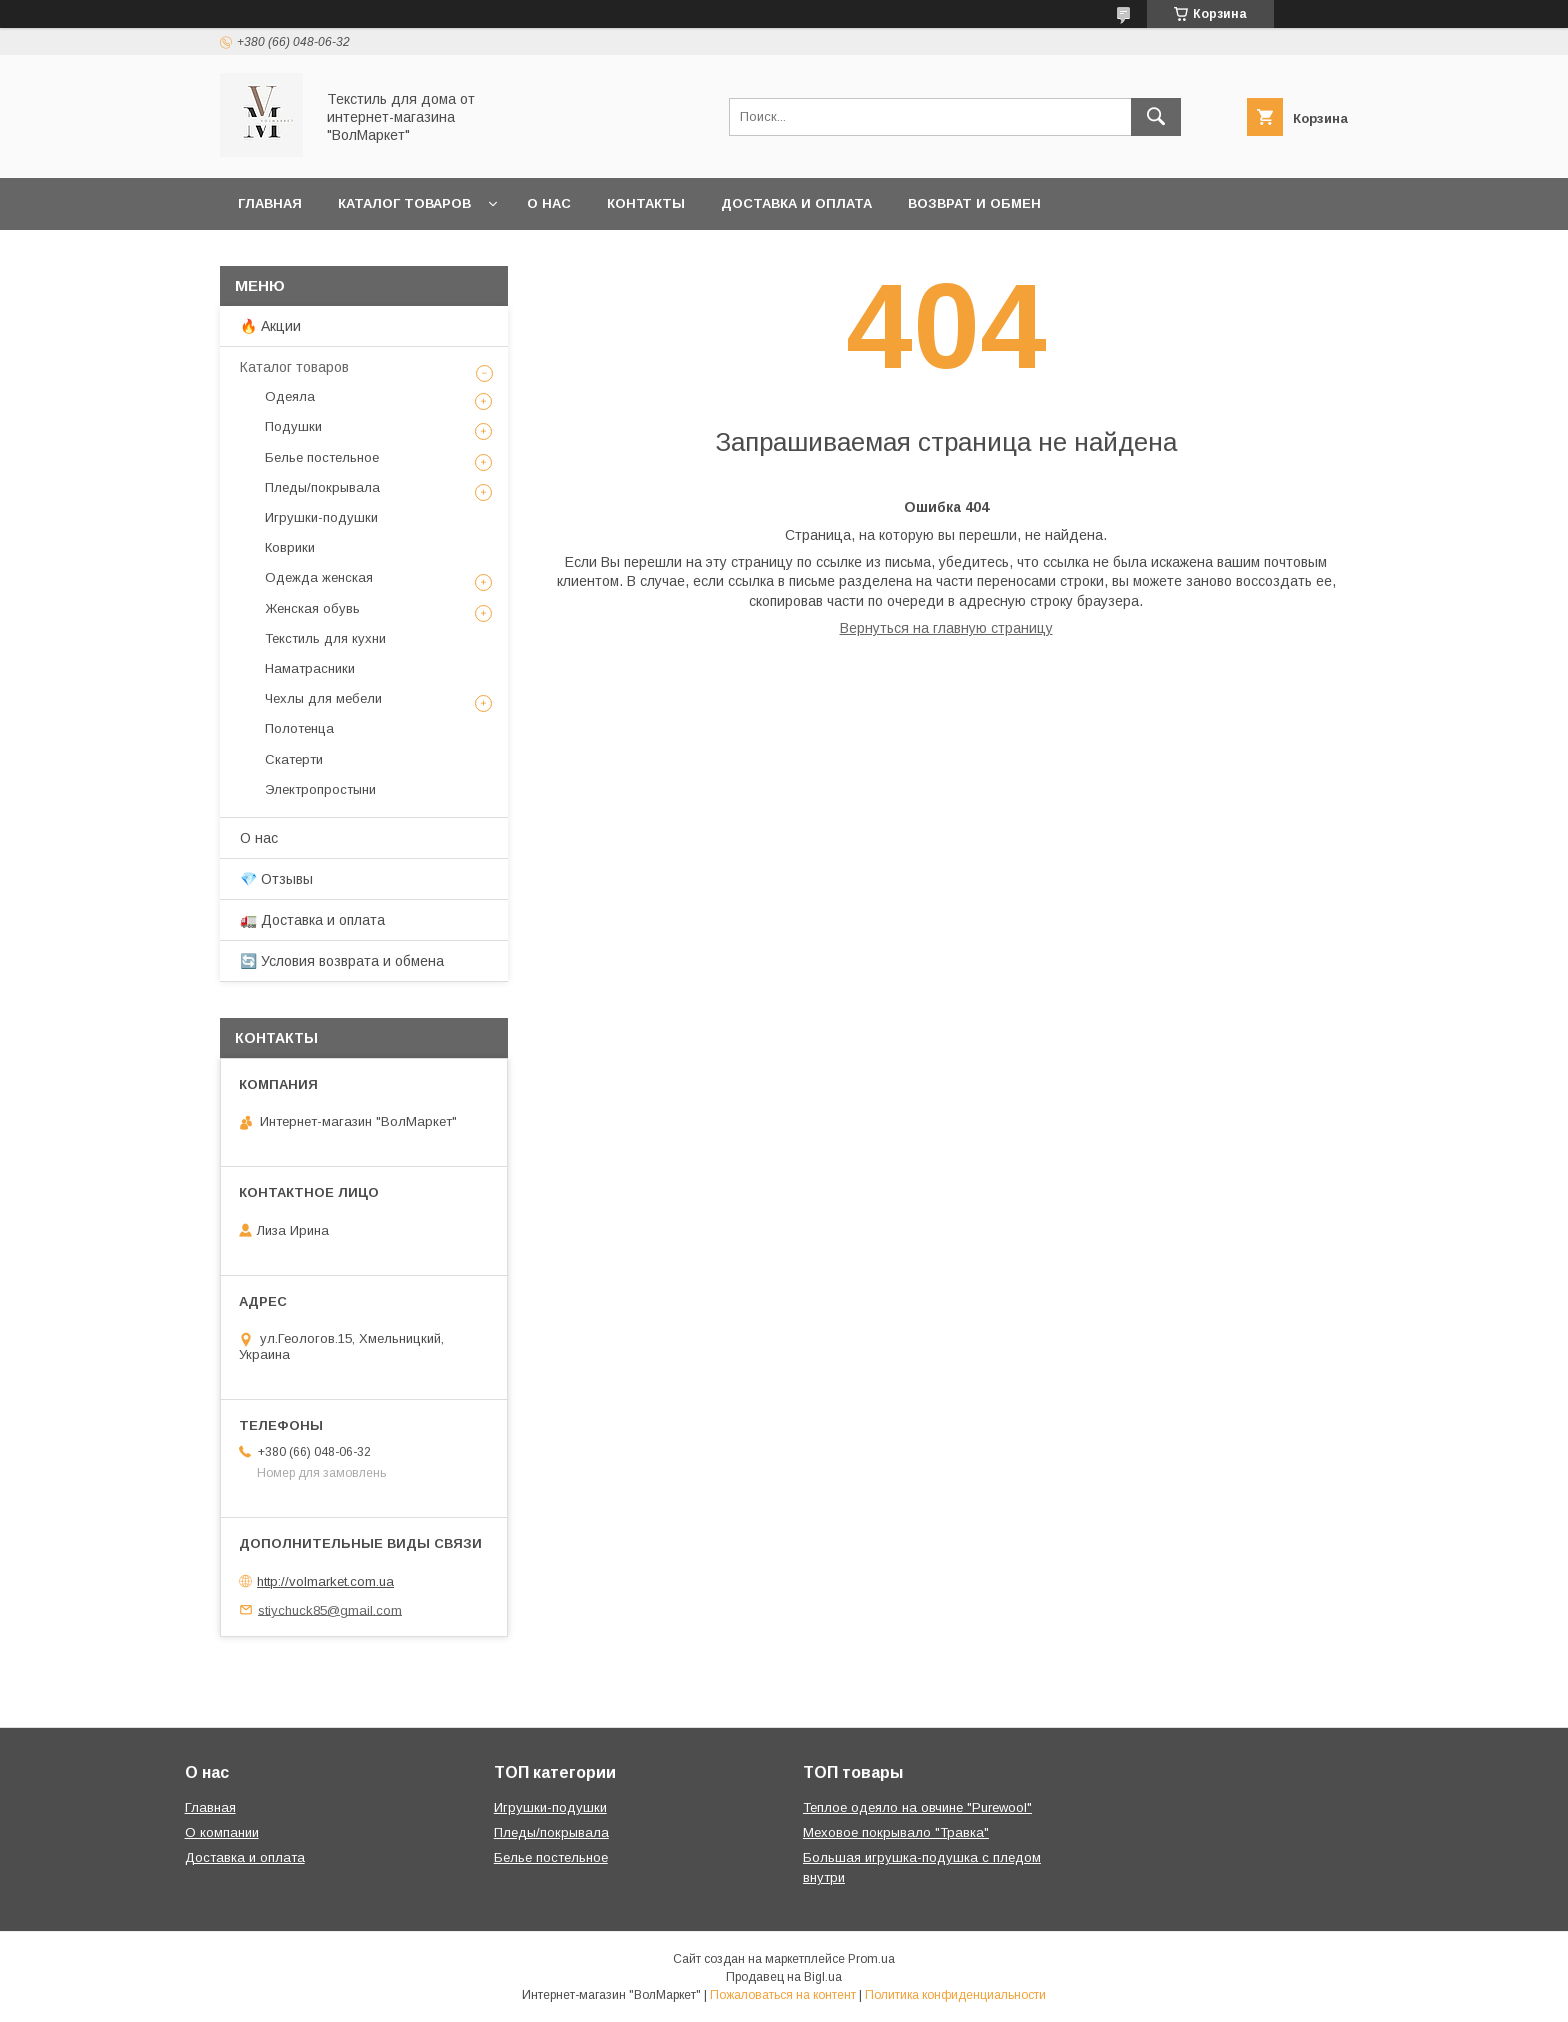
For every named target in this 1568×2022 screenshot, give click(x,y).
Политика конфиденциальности (955, 1995)
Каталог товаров (404, 203)
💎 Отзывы (276, 879)
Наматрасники (310, 668)
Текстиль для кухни (325, 638)
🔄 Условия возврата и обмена (342, 961)
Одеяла (290, 396)
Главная (270, 203)
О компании (222, 1832)
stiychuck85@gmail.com (330, 1609)
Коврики (290, 547)
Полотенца (299, 728)
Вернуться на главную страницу (946, 628)
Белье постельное (322, 457)
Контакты (646, 203)
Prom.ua (871, 1959)
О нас (549, 203)
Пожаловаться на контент (783, 1995)
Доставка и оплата (796, 203)
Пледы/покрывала (322, 487)
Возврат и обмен (974, 203)
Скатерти (294, 759)
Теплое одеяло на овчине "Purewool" (917, 1807)
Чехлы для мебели (323, 698)
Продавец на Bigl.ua (784, 1977)
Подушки (293, 426)
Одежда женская (319, 577)
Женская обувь (312, 608)
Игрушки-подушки (321, 517)
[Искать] (1156, 117)
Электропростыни (320, 789)
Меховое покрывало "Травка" (896, 1832)
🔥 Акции (270, 326)
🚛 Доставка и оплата (312, 920)
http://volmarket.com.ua (325, 1581)
